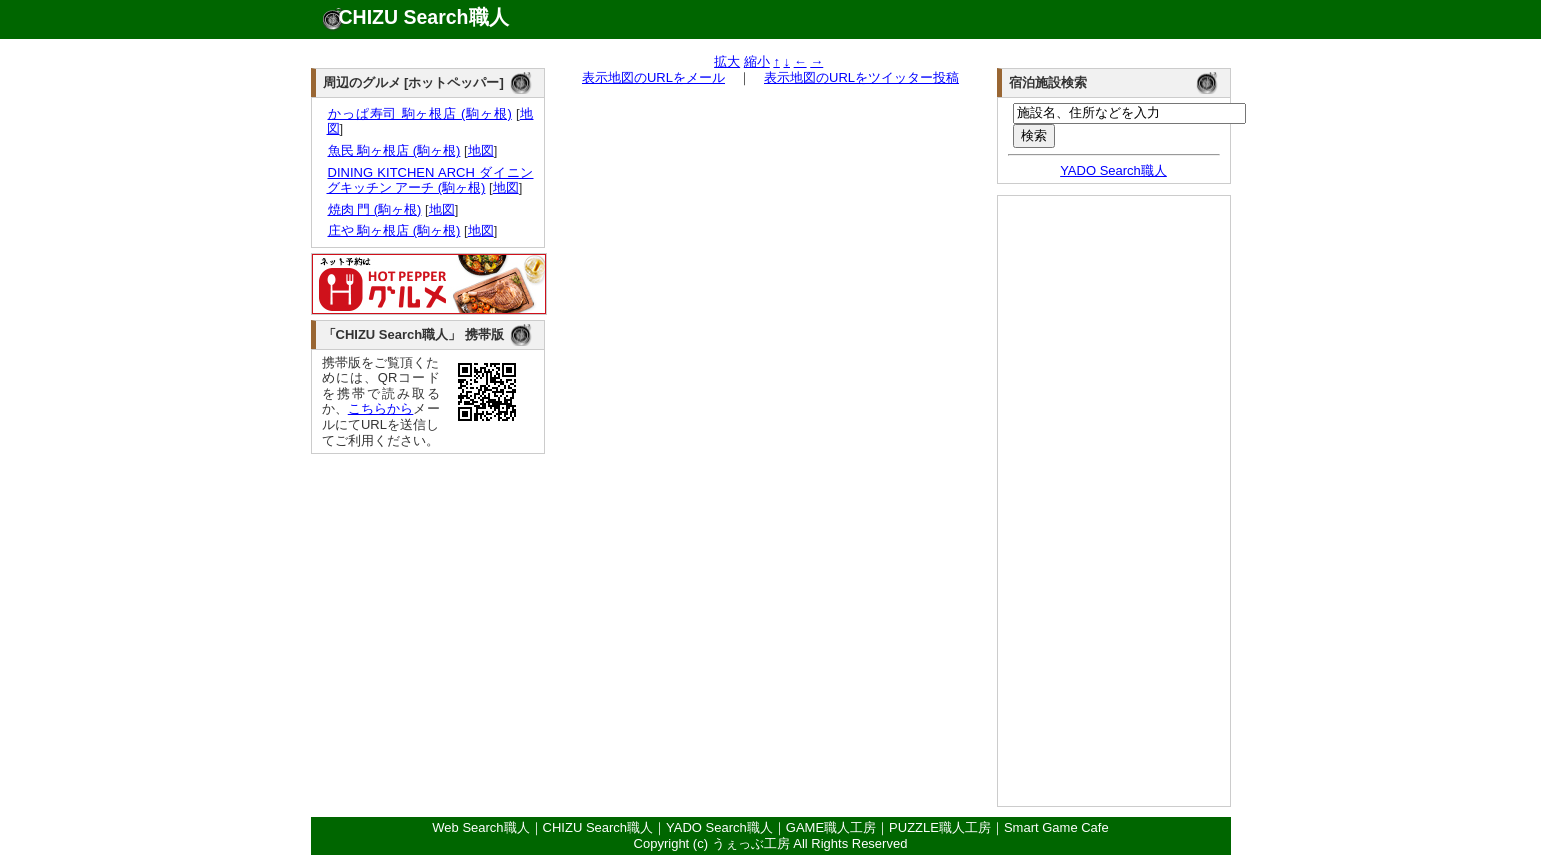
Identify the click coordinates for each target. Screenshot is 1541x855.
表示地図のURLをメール (653, 77)
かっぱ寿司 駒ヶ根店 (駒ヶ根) (419, 113)
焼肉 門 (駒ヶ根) (374, 209)
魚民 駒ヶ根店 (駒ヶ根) (394, 150)
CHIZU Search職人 (424, 17)
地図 (481, 150)
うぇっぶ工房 (751, 843)
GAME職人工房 (831, 827)
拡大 (727, 61)
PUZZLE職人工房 (940, 827)
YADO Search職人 (1113, 170)
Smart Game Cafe (1056, 827)
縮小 (757, 61)
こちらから (381, 408)
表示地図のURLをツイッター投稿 (861, 77)
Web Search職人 (480, 827)
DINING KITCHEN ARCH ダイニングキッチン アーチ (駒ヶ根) (430, 180)
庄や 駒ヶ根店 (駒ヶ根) (394, 230)
